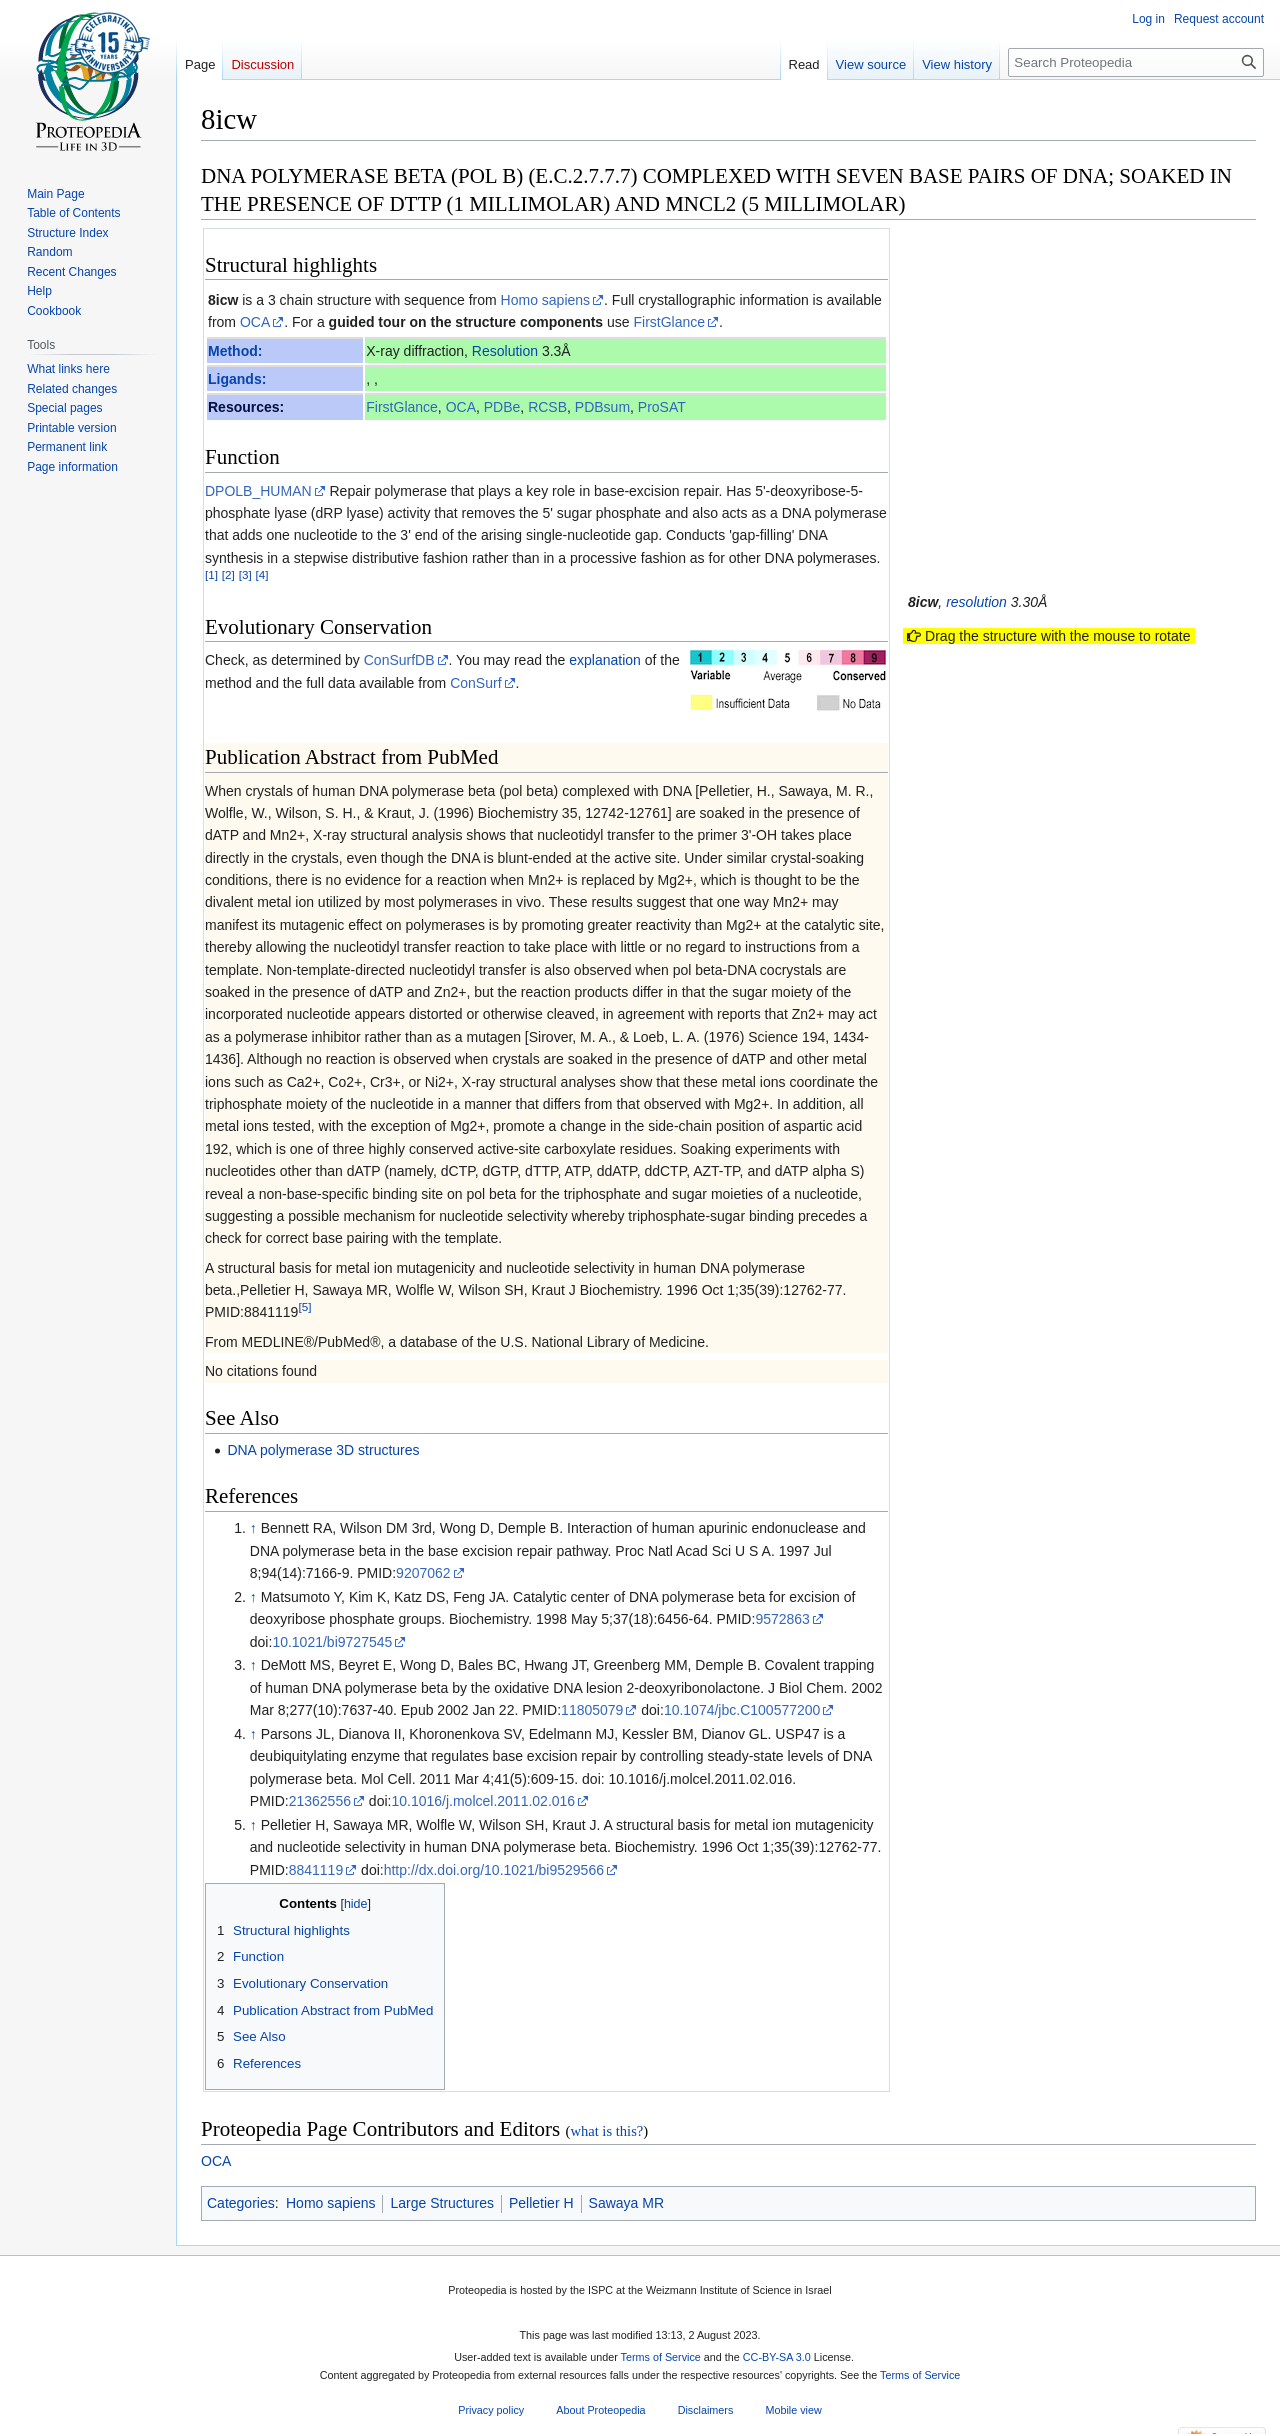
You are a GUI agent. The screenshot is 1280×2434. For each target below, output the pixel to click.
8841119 (316, 1870)
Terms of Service (661, 2358)
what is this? (606, 2131)
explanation (605, 660)
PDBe (502, 407)
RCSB (547, 407)
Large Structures (442, 2203)
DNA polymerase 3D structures (323, 1450)
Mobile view (793, 2410)
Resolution (505, 351)
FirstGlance (670, 322)
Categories (241, 2203)
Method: (235, 351)
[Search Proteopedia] (1136, 62)
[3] (245, 574)
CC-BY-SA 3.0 (777, 2358)
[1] (211, 574)
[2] (228, 574)
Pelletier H (541, 2203)
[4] (262, 574)
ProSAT (662, 407)
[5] (304, 1307)
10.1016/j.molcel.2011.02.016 (483, 1801)
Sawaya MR (626, 2203)
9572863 (782, 1619)
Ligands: (237, 379)
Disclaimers (706, 2410)
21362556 (320, 1801)
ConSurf (475, 683)
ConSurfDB (399, 660)
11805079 (592, 1710)
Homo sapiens (546, 300)
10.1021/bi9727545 (332, 1642)
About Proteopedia (600, 2410)
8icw (223, 300)
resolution (976, 602)
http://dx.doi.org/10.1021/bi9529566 (494, 1870)
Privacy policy (491, 2410)
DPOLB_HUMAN (258, 491)
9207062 (423, 1573)
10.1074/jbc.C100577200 (742, 1710)
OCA (255, 322)
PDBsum (602, 407)
